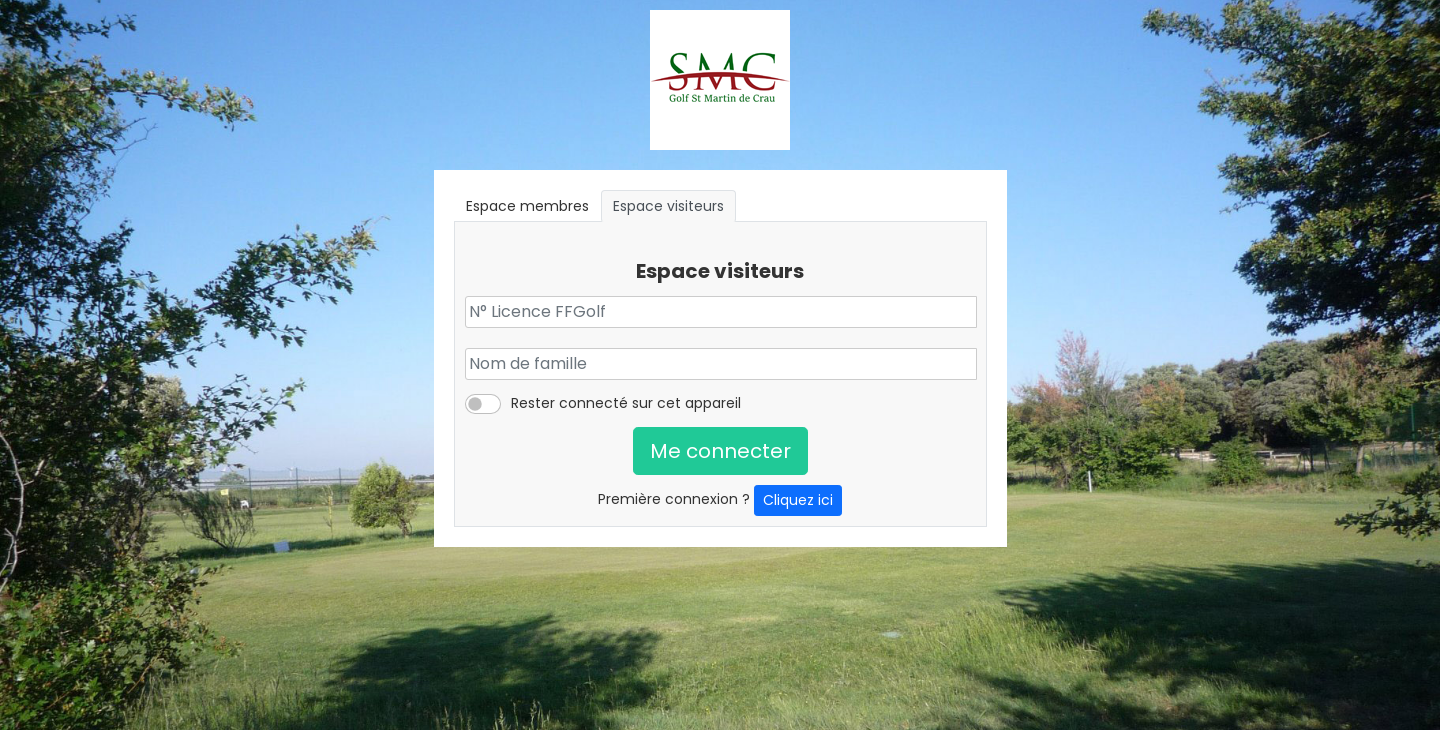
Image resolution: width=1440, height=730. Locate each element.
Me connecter (720, 451)
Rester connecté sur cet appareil (626, 403)
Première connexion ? (720, 500)
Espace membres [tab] (527, 206)
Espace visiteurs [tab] (668, 206)
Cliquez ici (798, 500)
